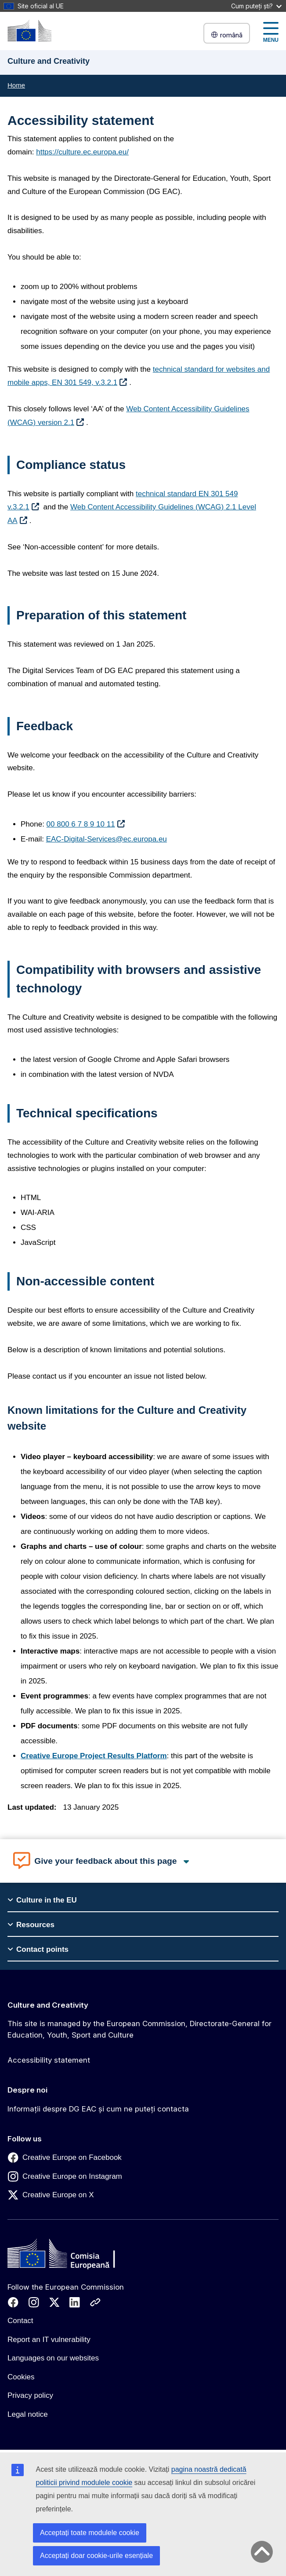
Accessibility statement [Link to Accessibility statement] (48, 2060)
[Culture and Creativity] (29, 30)
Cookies (20, 2377)
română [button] (227, 35)
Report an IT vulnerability (49, 2339)
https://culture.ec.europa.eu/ (82, 152)
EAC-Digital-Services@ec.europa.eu (106, 839)
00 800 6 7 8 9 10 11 (81, 824)
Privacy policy (30, 2395)
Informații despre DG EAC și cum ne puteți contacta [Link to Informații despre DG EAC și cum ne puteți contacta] (98, 2108)
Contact (20, 2320)
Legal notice (27, 2414)
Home (16, 85)
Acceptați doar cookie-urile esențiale (96, 2555)
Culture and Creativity (47, 2005)
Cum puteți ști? (256, 6)
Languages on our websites (53, 2358)
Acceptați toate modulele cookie (89, 2532)
